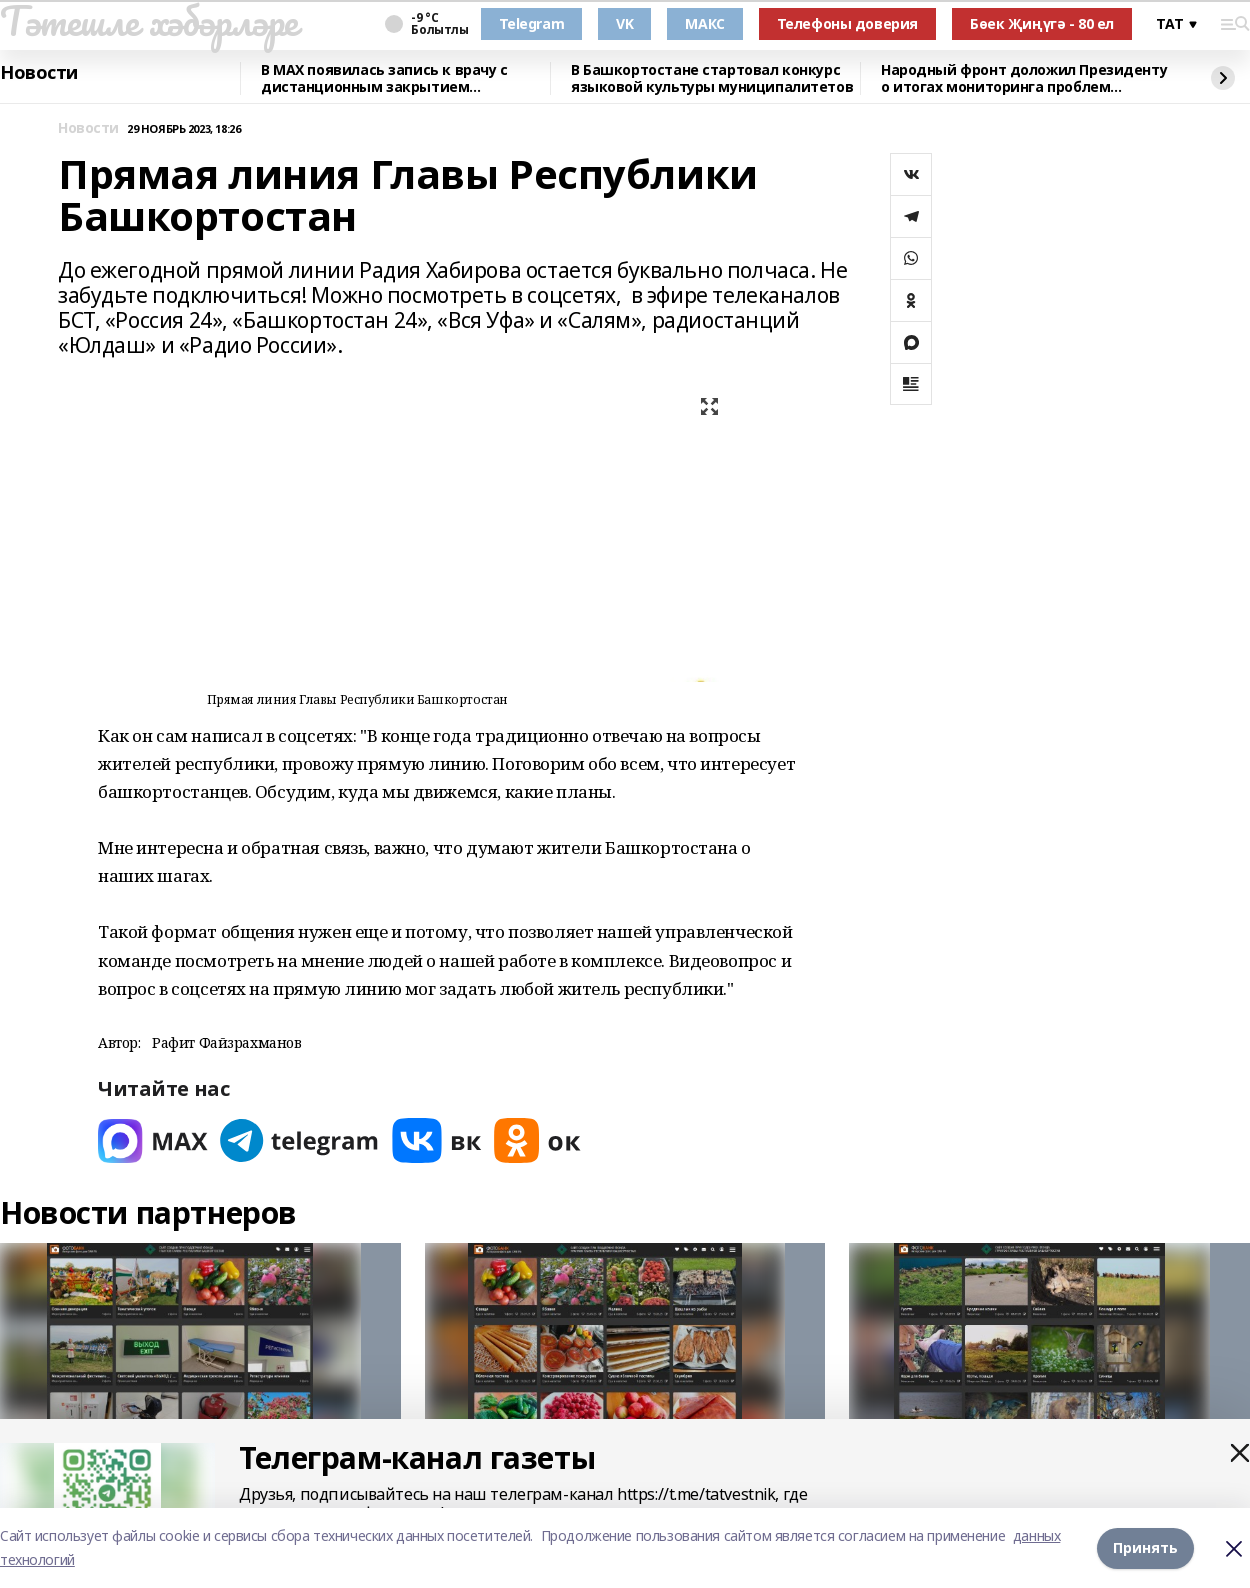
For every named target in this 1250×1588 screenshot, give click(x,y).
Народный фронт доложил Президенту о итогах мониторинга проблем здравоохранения (1024, 78)
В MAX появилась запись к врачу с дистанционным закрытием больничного (384, 78)
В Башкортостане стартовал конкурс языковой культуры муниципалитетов (712, 78)
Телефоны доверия (847, 23)
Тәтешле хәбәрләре (149, 21)
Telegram (532, 23)
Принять (1145, 1547)
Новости (39, 73)
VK (624, 23)
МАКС (704, 23)
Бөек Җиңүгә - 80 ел (1042, 23)
